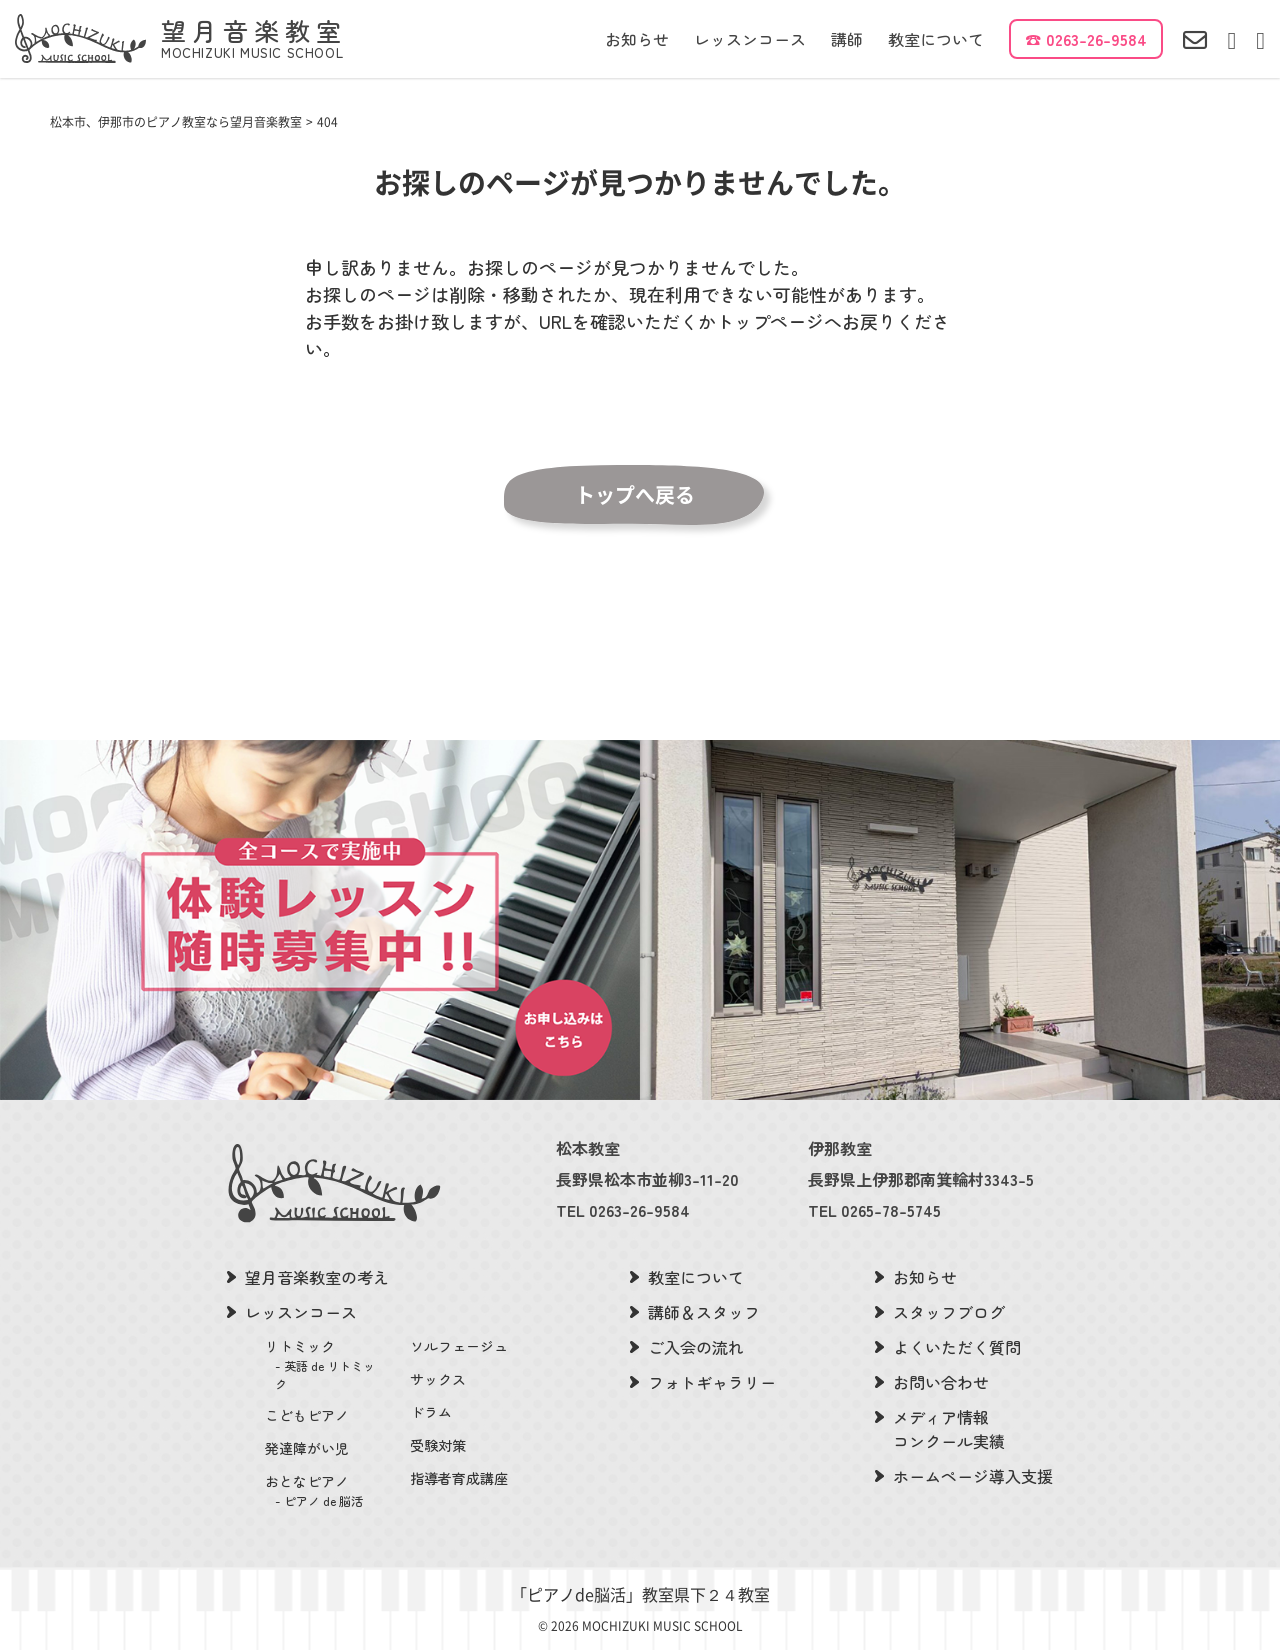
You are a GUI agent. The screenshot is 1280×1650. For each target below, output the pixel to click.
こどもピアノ (307, 1415)
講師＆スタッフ (704, 1312)
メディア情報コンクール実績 (949, 1429)
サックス (438, 1379)
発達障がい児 (307, 1448)
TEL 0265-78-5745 (874, 1210)
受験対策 (438, 1445)
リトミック (325, 1364)
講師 (847, 39)
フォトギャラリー (712, 1382)
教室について (936, 39)
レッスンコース (750, 39)
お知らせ (637, 39)
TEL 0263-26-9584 (623, 1210)
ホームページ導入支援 (973, 1476)
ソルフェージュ (459, 1346)
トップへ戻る (635, 495)
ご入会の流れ (696, 1347)
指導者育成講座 (459, 1478)
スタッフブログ (949, 1312)
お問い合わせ (941, 1382)
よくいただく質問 (957, 1347)
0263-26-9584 (1096, 39)
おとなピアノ (325, 1490)
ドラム (431, 1412)
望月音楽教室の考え (317, 1277)
